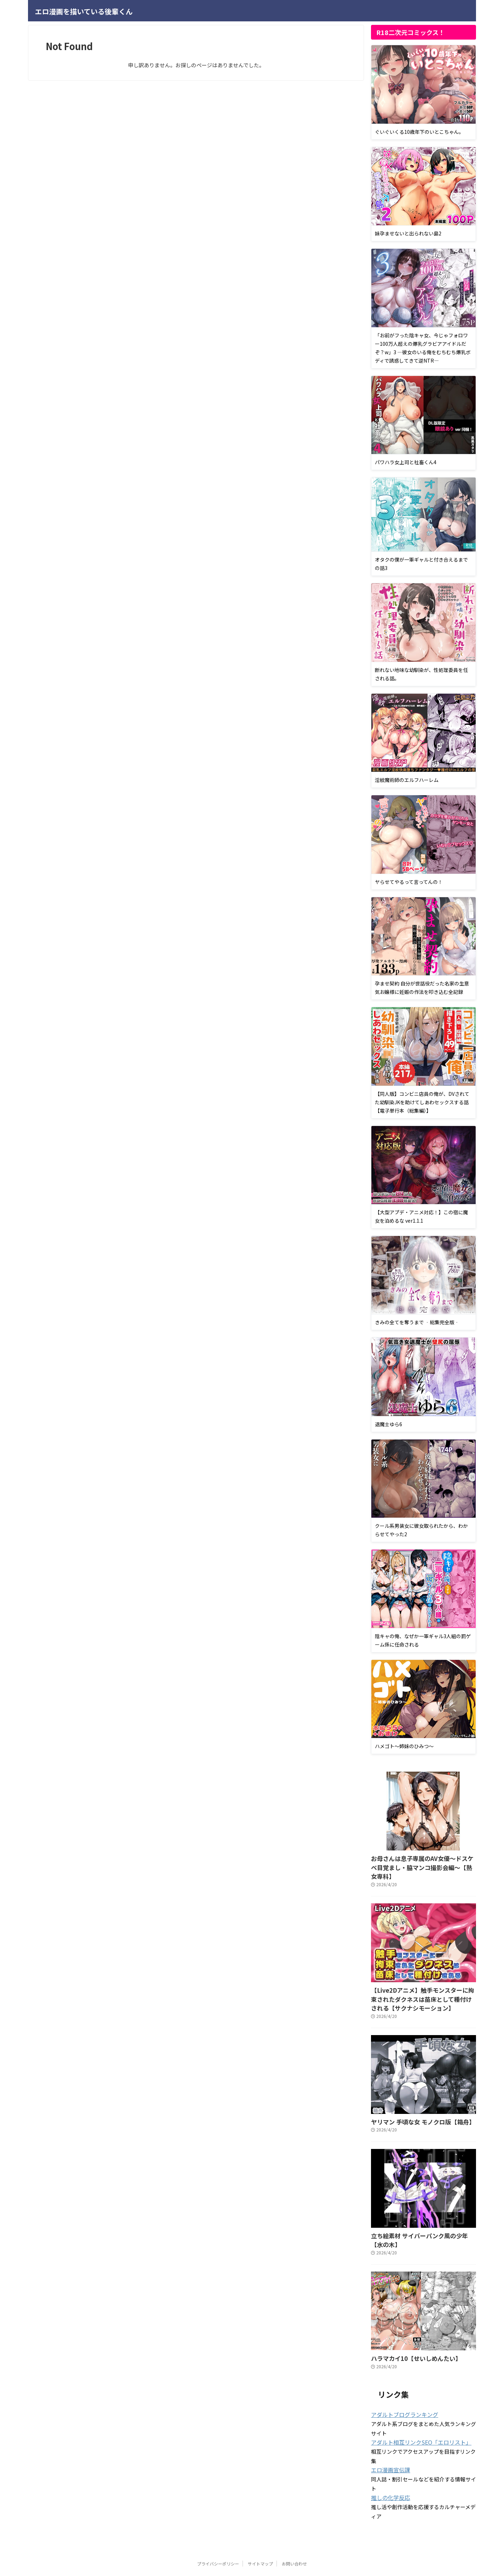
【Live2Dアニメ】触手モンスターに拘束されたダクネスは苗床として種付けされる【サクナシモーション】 (423, 1986)
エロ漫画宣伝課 (388, 2442)
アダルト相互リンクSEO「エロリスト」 (415, 2415)
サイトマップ (260, 2536)
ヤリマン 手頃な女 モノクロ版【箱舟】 (413, 2106)
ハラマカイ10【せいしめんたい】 (408, 2332)
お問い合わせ (294, 2536)
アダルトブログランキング (400, 2388)
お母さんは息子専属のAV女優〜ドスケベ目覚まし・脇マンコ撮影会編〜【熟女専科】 (423, 1861)
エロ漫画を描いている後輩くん (84, 11)
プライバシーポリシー (218, 2536)
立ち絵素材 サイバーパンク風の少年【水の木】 (423, 2219)
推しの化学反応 (388, 2470)
